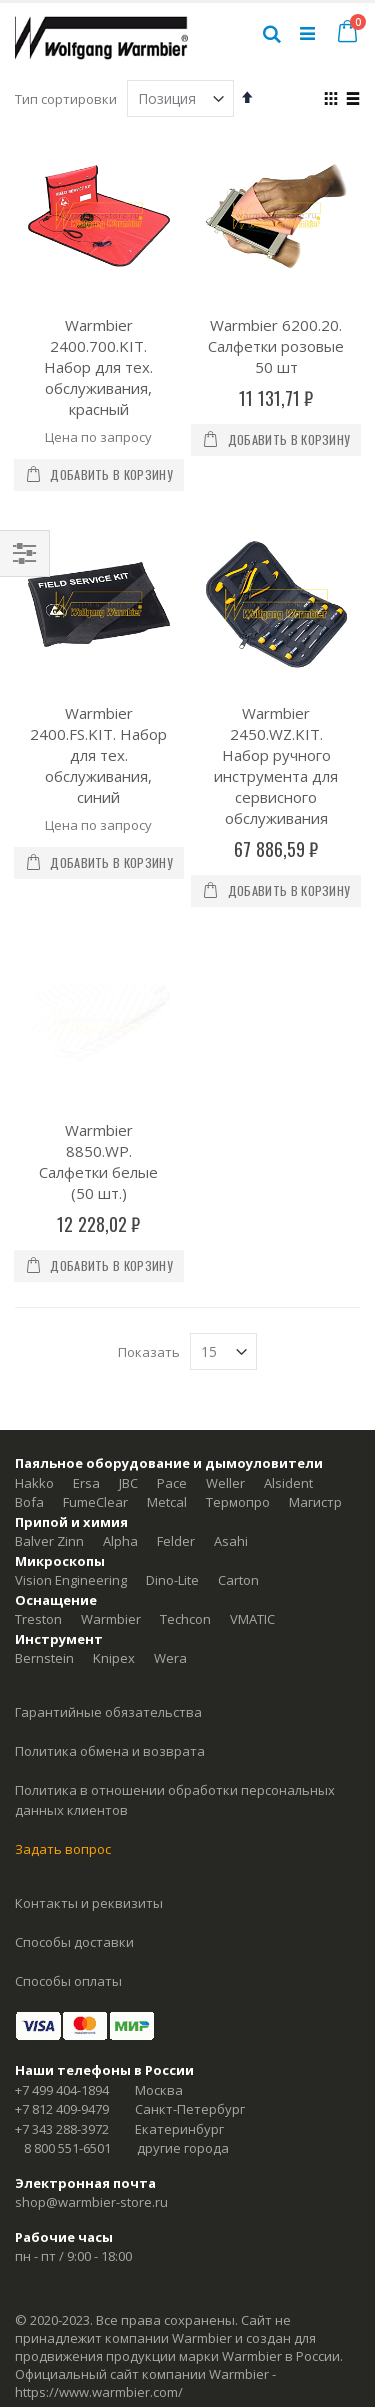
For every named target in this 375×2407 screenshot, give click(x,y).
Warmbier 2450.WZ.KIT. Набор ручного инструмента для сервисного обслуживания (276, 765)
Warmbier (111, 1512)
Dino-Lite (172, 1473)
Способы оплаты (68, 1873)
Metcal (167, 1395)
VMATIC (252, 1512)
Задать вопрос (63, 1741)
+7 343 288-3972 (62, 2021)
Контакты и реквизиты (89, 1795)
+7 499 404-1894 (62, 1982)
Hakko (34, 1375)
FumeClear (95, 1395)
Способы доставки (74, 1834)
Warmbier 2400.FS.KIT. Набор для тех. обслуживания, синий (98, 755)
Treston (38, 1512)
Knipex (114, 1551)
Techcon (185, 1512)
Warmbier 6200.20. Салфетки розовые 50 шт (276, 346)
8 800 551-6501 (67, 2041)
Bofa (29, 1395)
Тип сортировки (66, 99)
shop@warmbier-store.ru (91, 2095)
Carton (238, 1473)
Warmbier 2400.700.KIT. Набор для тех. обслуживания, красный (98, 367)
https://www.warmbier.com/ (99, 2285)
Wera (170, 1551)
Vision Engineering (71, 1473)
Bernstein (44, 1551)
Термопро (238, 1395)
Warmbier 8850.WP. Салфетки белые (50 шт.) (98, 1053)
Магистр (315, 1395)
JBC (128, 1375)
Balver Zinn (49, 1434)
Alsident (288, 1375)
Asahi (231, 1434)
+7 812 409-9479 (62, 2002)
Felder (176, 1434)
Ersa (86, 1375)
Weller (225, 1375)
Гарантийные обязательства (108, 1605)
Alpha (120, 1434)
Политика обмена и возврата (110, 1644)
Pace (172, 1375)
